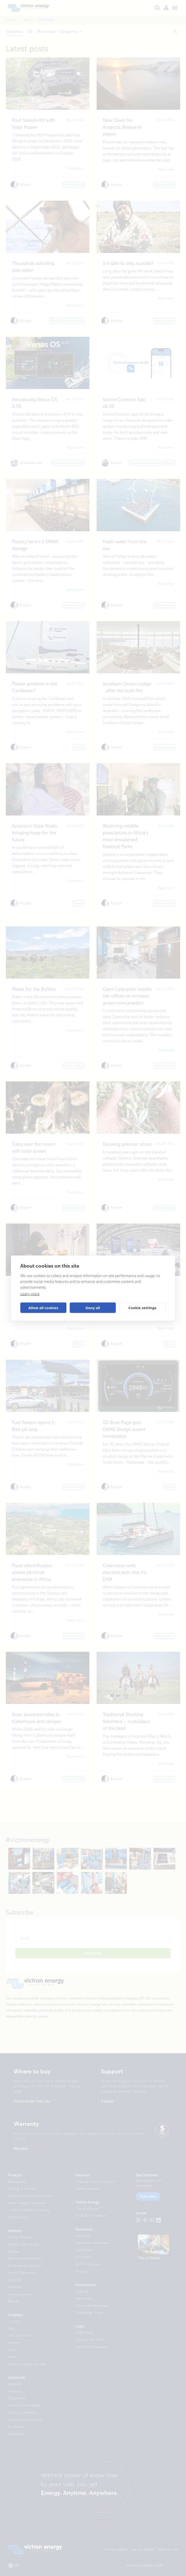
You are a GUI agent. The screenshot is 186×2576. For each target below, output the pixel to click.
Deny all (92, 1307)
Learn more (29, 1293)
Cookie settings (142, 1307)
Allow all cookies (43, 1307)
